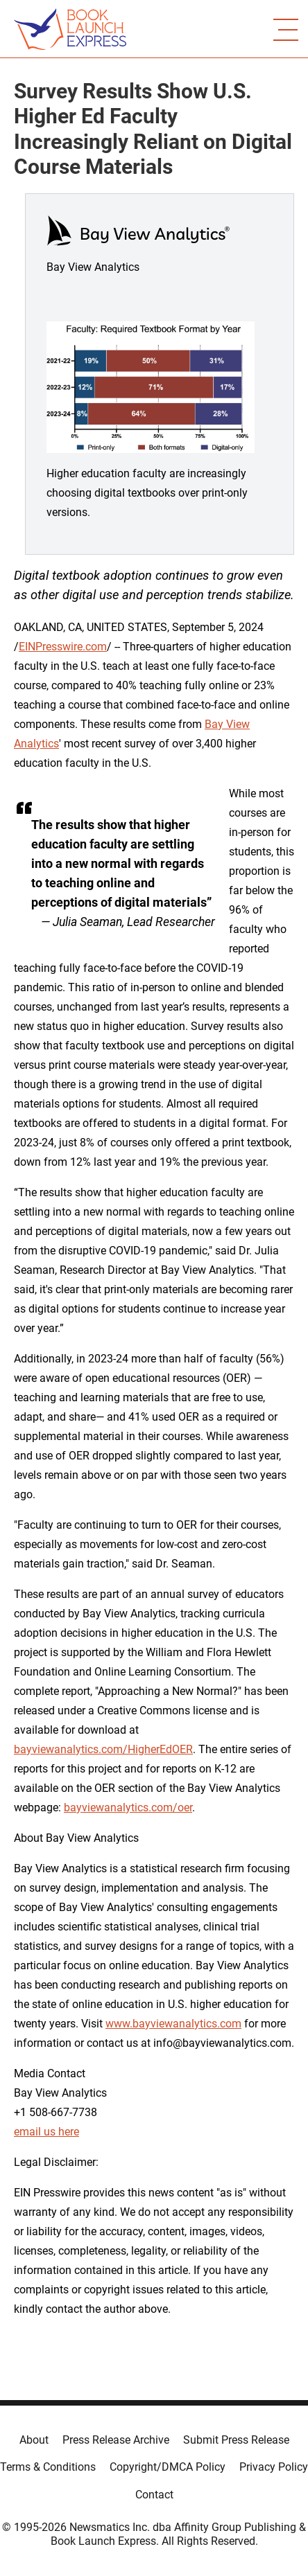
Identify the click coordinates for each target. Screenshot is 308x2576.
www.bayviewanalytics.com (173, 2023)
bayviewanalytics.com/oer (128, 1807)
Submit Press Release (236, 2439)
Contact (154, 2494)
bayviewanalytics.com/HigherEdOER (103, 1749)
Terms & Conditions (48, 2466)
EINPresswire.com (63, 646)
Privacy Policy (273, 2466)
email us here (46, 2131)
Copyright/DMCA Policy (167, 2466)
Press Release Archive (115, 2439)
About (34, 2439)
